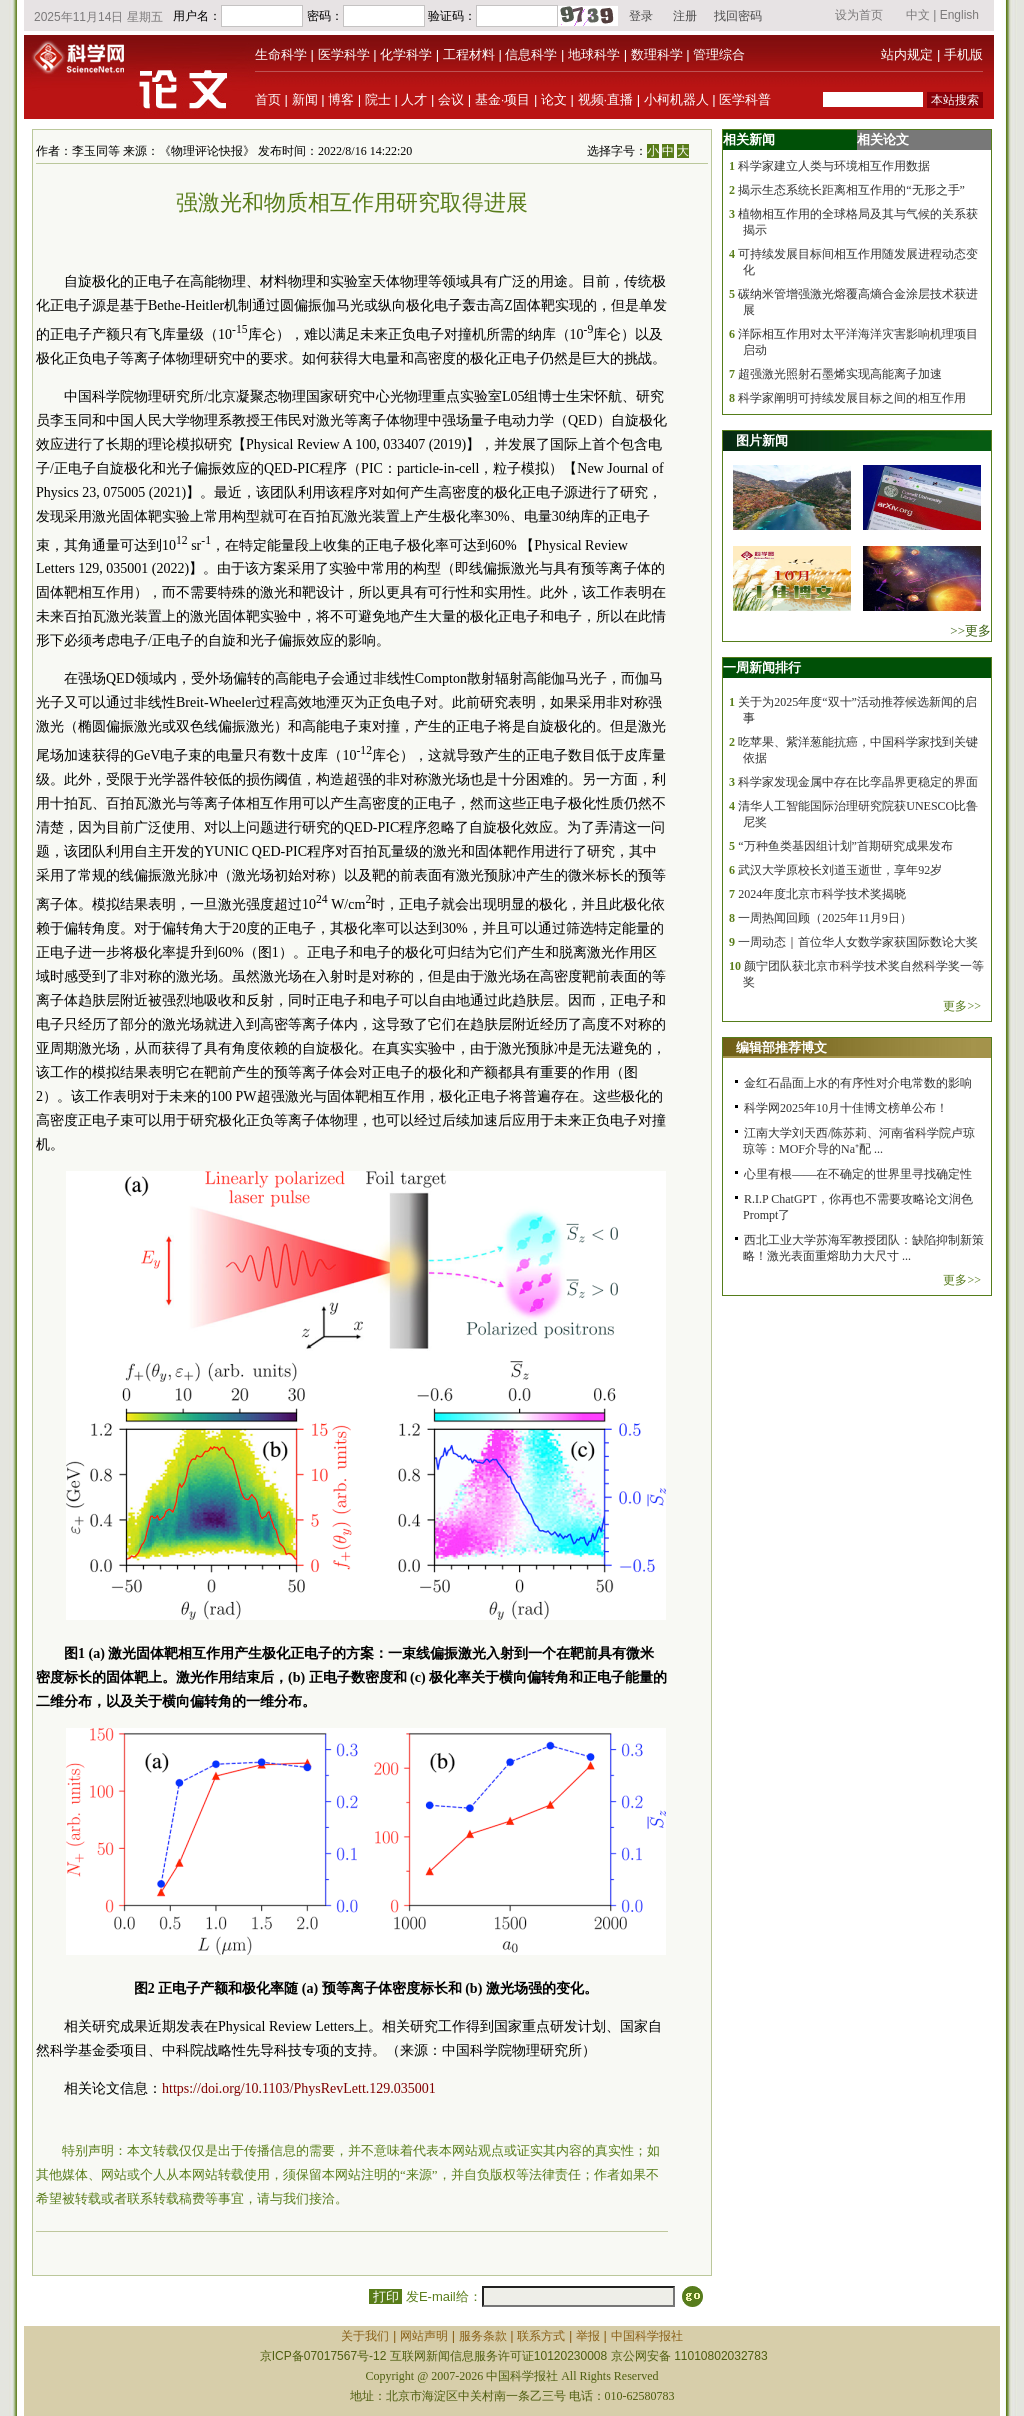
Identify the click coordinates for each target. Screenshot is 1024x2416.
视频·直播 (606, 99)
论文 (554, 99)
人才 (414, 99)
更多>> (962, 1006)
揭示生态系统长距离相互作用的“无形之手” (851, 190)
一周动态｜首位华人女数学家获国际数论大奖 (858, 942)
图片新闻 (762, 440)
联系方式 (541, 2336)
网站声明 (424, 2336)
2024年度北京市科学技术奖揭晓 (822, 894)
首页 (268, 99)
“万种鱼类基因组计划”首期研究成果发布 (845, 846)
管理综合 (719, 54)
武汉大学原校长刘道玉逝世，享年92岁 (840, 870)
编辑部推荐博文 (781, 1047)
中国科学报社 (647, 2336)
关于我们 (365, 2336)
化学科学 (406, 54)
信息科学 (531, 54)
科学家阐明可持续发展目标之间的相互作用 (852, 398)
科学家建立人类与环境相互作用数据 (834, 166)
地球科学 (594, 54)
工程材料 (469, 54)
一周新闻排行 (762, 667)
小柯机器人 (676, 99)
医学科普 (745, 99)
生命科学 (281, 54)
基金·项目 (503, 99)
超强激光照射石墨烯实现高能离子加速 (840, 374)
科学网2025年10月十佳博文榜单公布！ (846, 1108)
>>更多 (970, 630)
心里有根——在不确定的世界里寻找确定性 (858, 1174)
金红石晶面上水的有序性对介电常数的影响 (858, 1083)
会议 (451, 99)
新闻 (305, 99)
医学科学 (344, 54)
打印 (385, 2296)
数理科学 (657, 54)
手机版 (963, 54)
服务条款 (483, 2336)
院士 (378, 99)
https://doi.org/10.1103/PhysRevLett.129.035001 (299, 2088)
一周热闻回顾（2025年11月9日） (825, 918)
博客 (341, 99)
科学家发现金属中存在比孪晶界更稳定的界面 (858, 782)
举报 (588, 2336)
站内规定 (907, 54)
